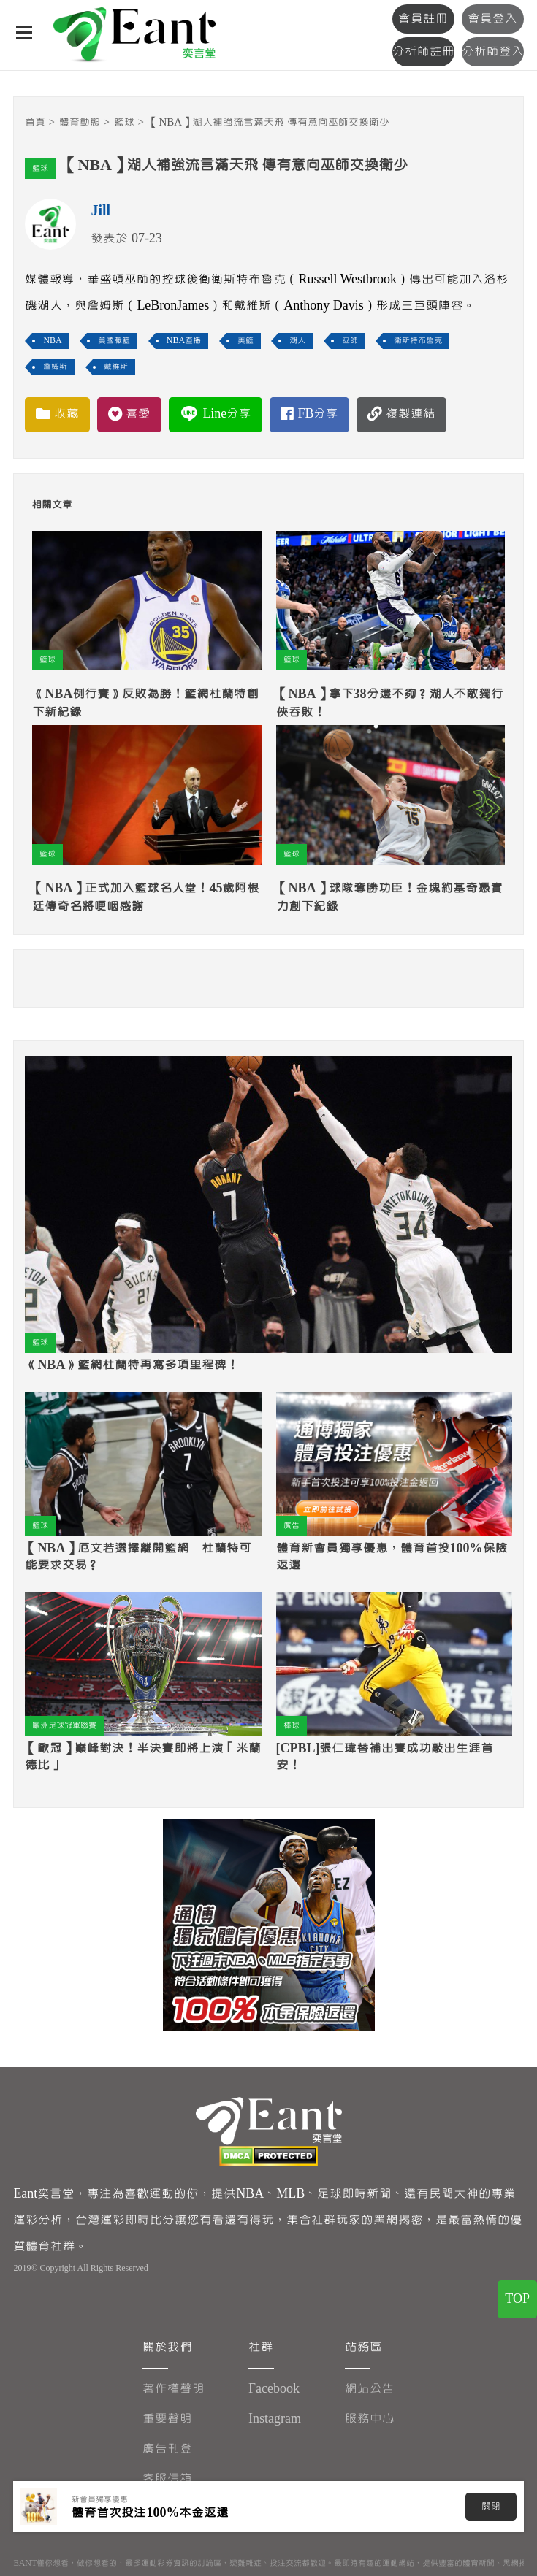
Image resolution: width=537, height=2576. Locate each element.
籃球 (124, 122)
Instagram (274, 2418)
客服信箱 (167, 2478)
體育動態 (79, 122)
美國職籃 (114, 341)
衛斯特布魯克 (418, 341)
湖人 (297, 341)
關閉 (490, 2507)
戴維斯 (116, 367)
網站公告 (370, 2389)
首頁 (35, 122)
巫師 (350, 341)
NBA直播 (184, 341)
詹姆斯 (55, 367)
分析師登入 (493, 51)
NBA (52, 341)
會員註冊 (423, 18)
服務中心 (370, 2418)
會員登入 (492, 18)
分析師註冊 (423, 51)
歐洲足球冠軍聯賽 (64, 1726)
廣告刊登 (167, 2448)
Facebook (274, 2389)
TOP (517, 2299)
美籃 (245, 341)
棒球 (291, 1726)
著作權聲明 (173, 2389)
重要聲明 (167, 2418)
